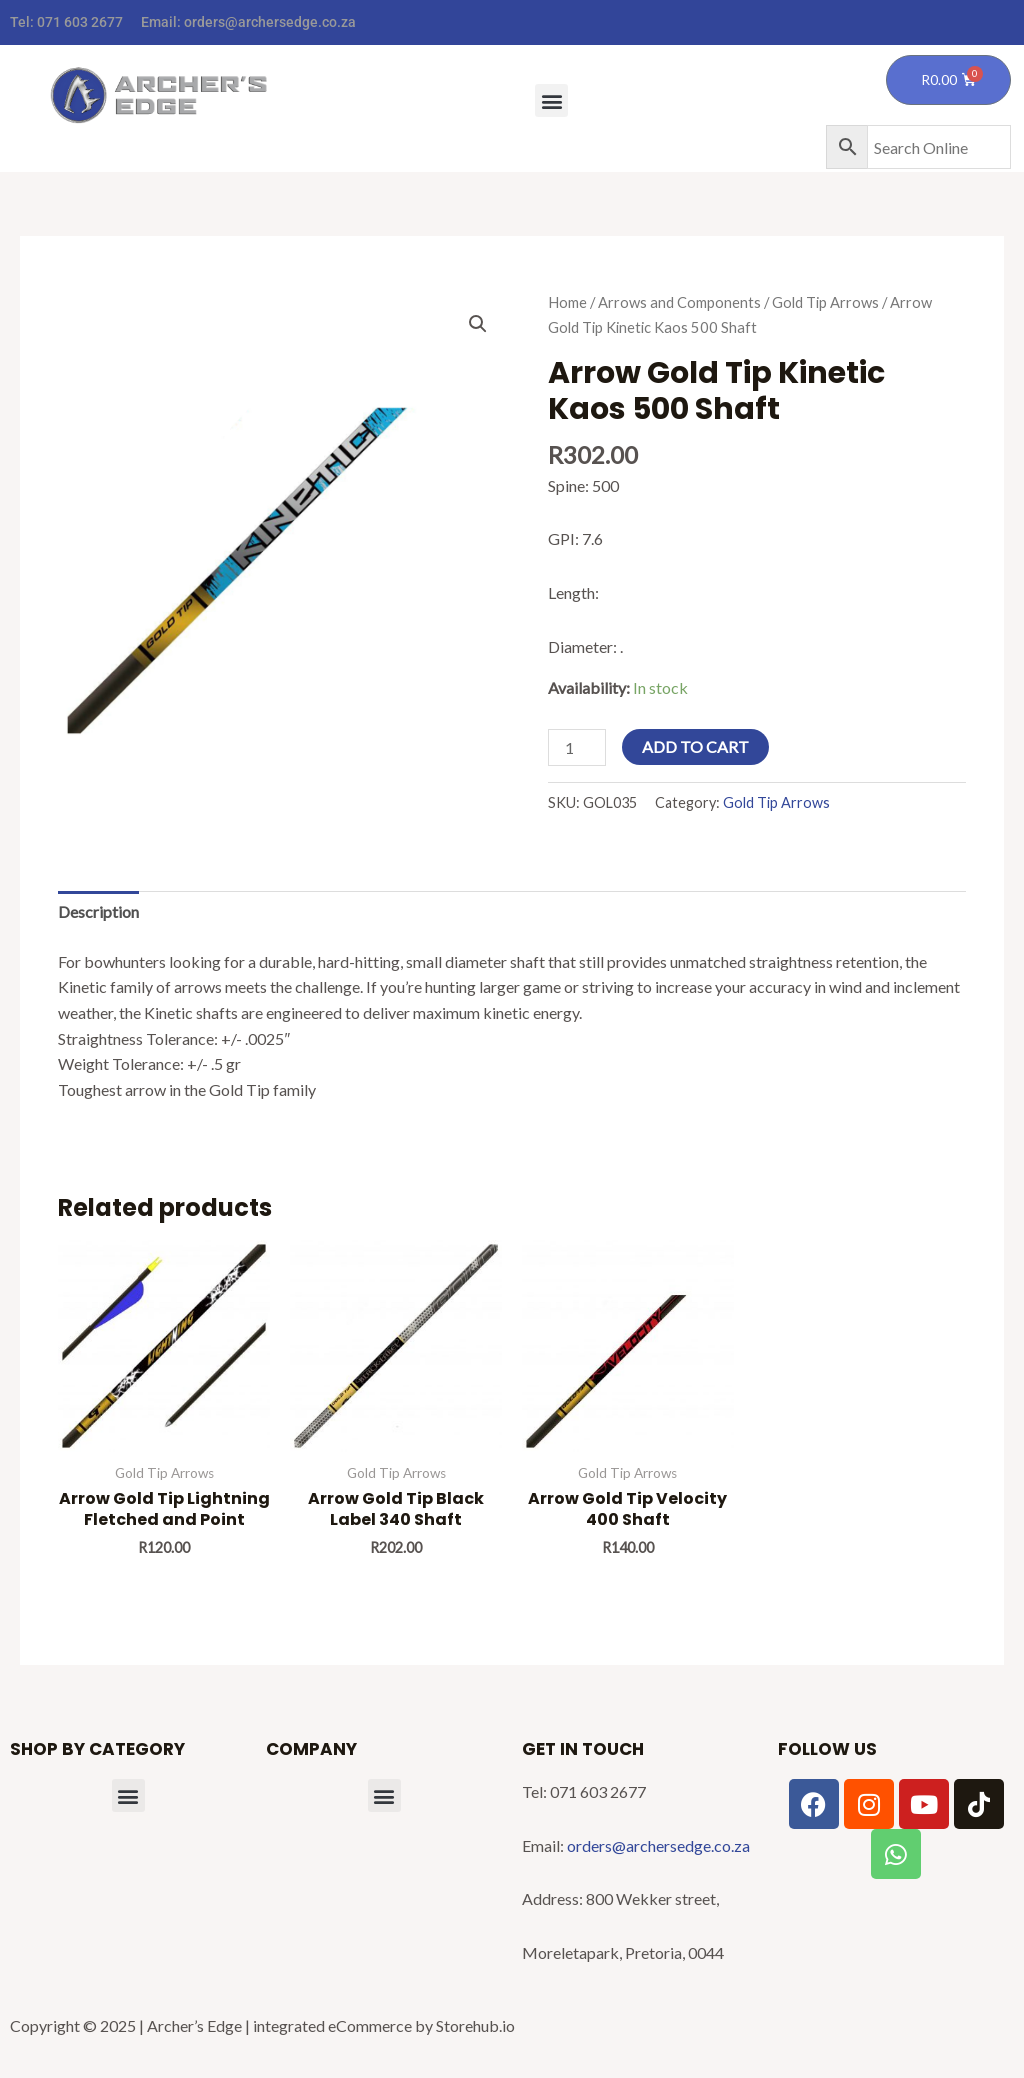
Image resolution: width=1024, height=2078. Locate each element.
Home (567, 302)
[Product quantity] (577, 747)
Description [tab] (98, 911)
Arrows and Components (679, 302)
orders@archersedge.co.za (270, 22)
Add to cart (695, 746)
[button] (551, 100)
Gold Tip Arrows (825, 302)
